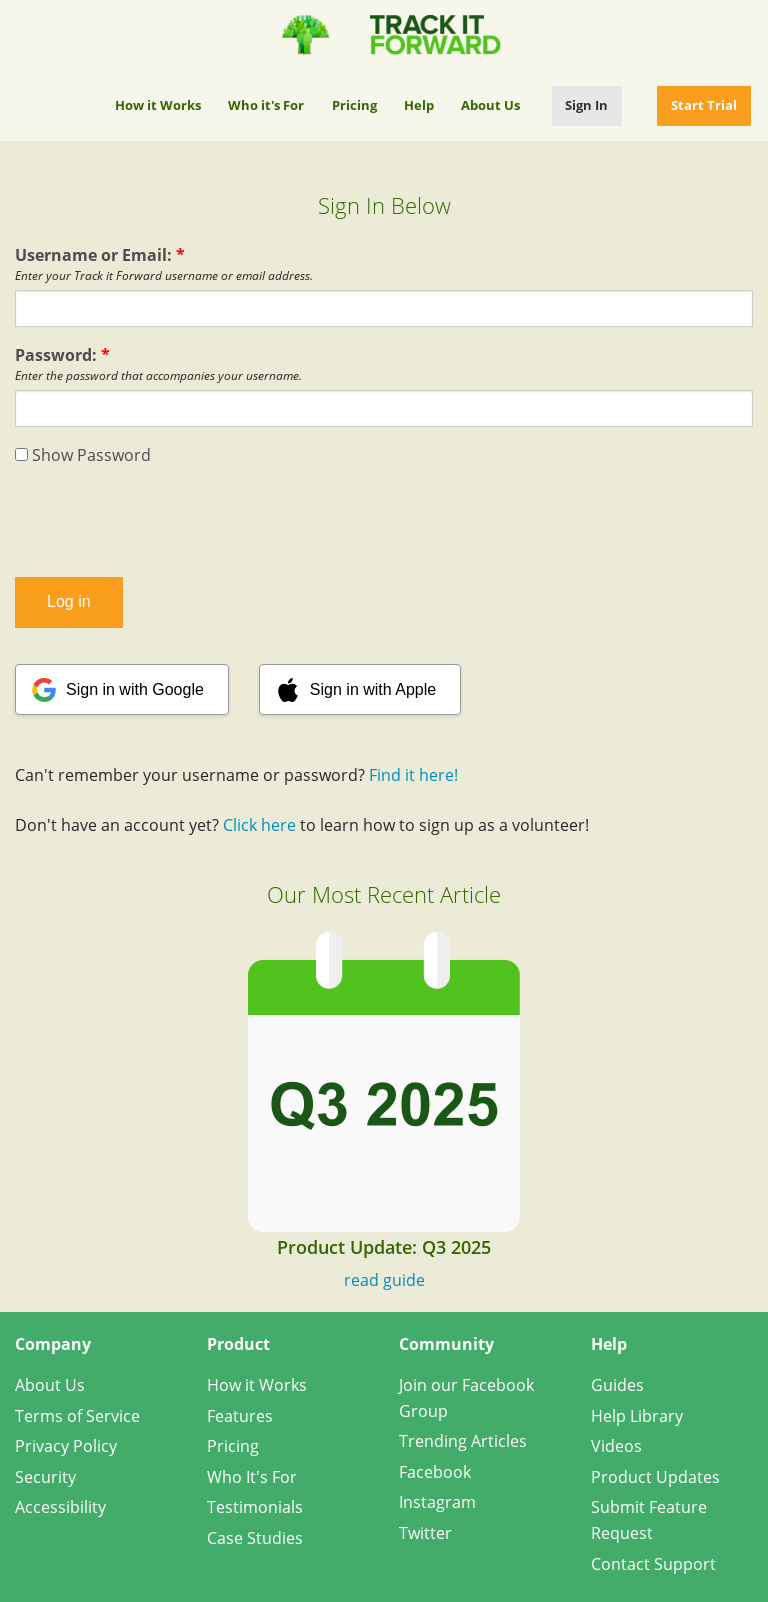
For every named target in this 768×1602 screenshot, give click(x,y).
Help (419, 105)
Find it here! (413, 775)
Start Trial (704, 105)
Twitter (425, 1533)
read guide (384, 1280)
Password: (62, 355)
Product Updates (655, 1477)
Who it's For (266, 105)
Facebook (435, 1472)
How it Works (158, 105)
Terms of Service (77, 1416)
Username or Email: (100, 255)
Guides (617, 1385)
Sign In (586, 105)
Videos (616, 1446)
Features (240, 1416)
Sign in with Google (135, 689)
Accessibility (60, 1507)
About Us (490, 105)
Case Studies (255, 1538)
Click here (259, 825)
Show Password (83, 455)
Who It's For (252, 1477)
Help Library (637, 1416)
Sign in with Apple (373, 689)
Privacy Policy (66, 1446)
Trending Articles (463, 1441)
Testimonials (255, 1507)
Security (45, 1477)
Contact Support (653, 1564)
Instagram (437, 1502)
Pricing (354, 105)
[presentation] (384, 522)
